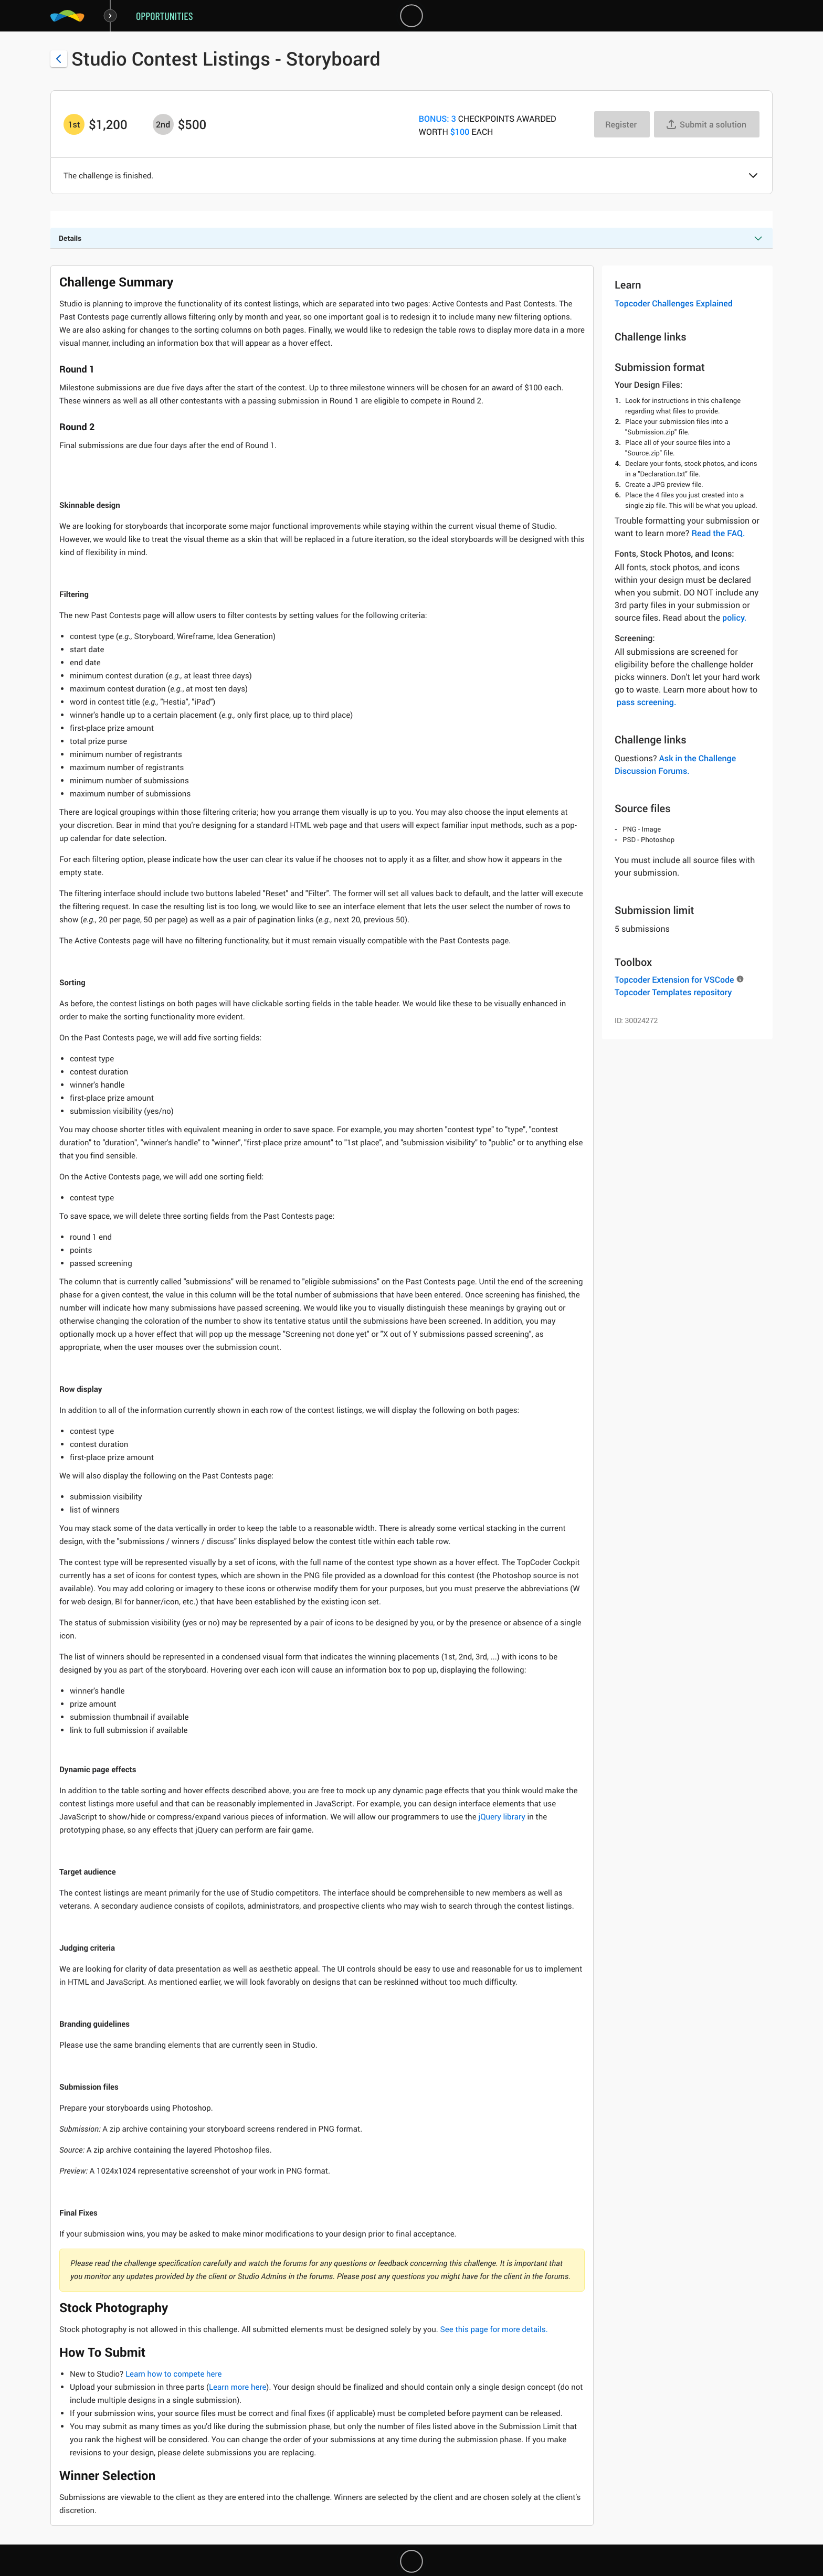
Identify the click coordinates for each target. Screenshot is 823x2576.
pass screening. (646, 702)
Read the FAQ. (718, 533)
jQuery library (501, 1817)
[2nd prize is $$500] (163, 124)
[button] (753, 176)
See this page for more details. (494, 2329)
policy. (734, 617)
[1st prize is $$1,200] (74, 124)
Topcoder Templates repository (673, 992)
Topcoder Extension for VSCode (674, 979)
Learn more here (237, 2387)
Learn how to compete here (173, 2374)
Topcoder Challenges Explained (674, 303)
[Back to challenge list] (58, 58)
